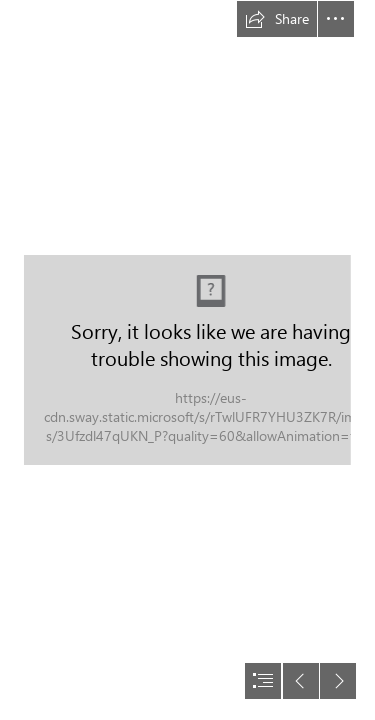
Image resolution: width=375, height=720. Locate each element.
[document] (187, 360)
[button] (277, 19)
